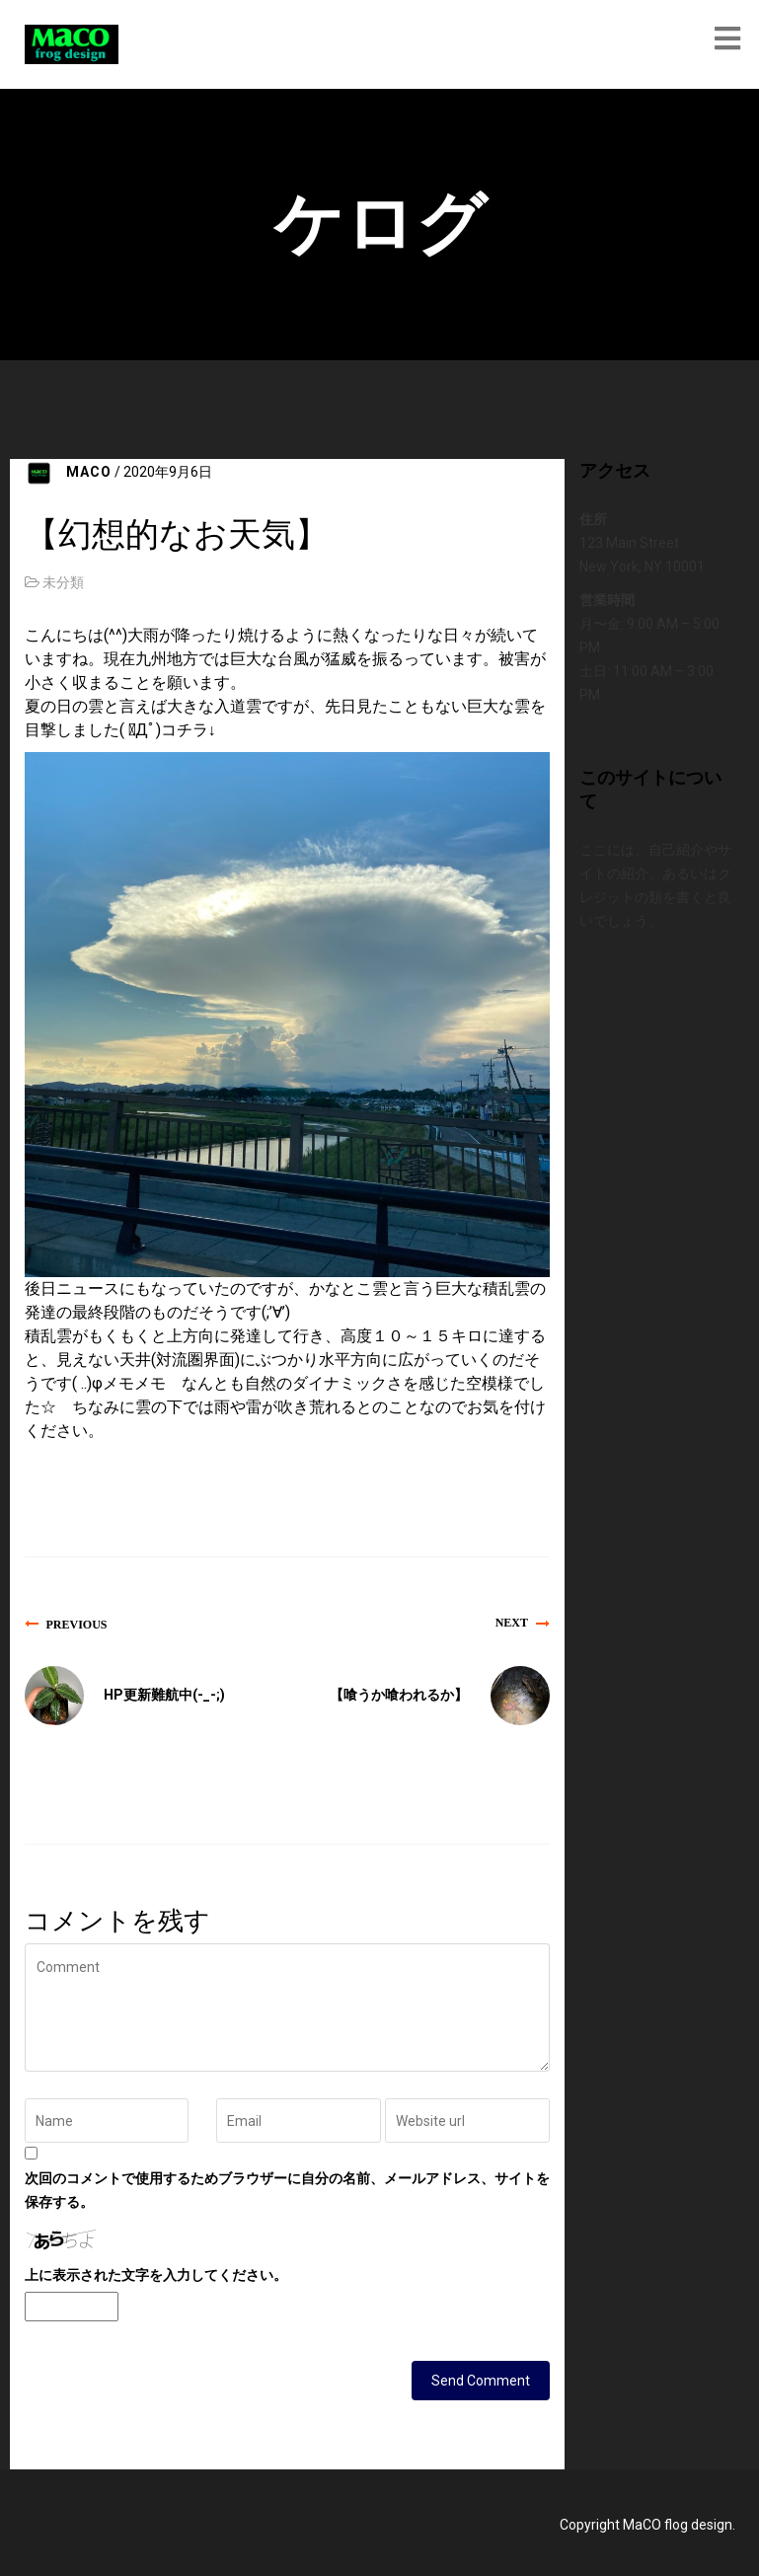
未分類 (63, 582)
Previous (77, 1624)
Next (511, 1623)
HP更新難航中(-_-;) (164, 1695)
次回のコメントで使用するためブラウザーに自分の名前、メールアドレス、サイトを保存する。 (287, 2190)
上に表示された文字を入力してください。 (156, 2275)
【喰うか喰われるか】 (399, 1695)
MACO (89, 472)
